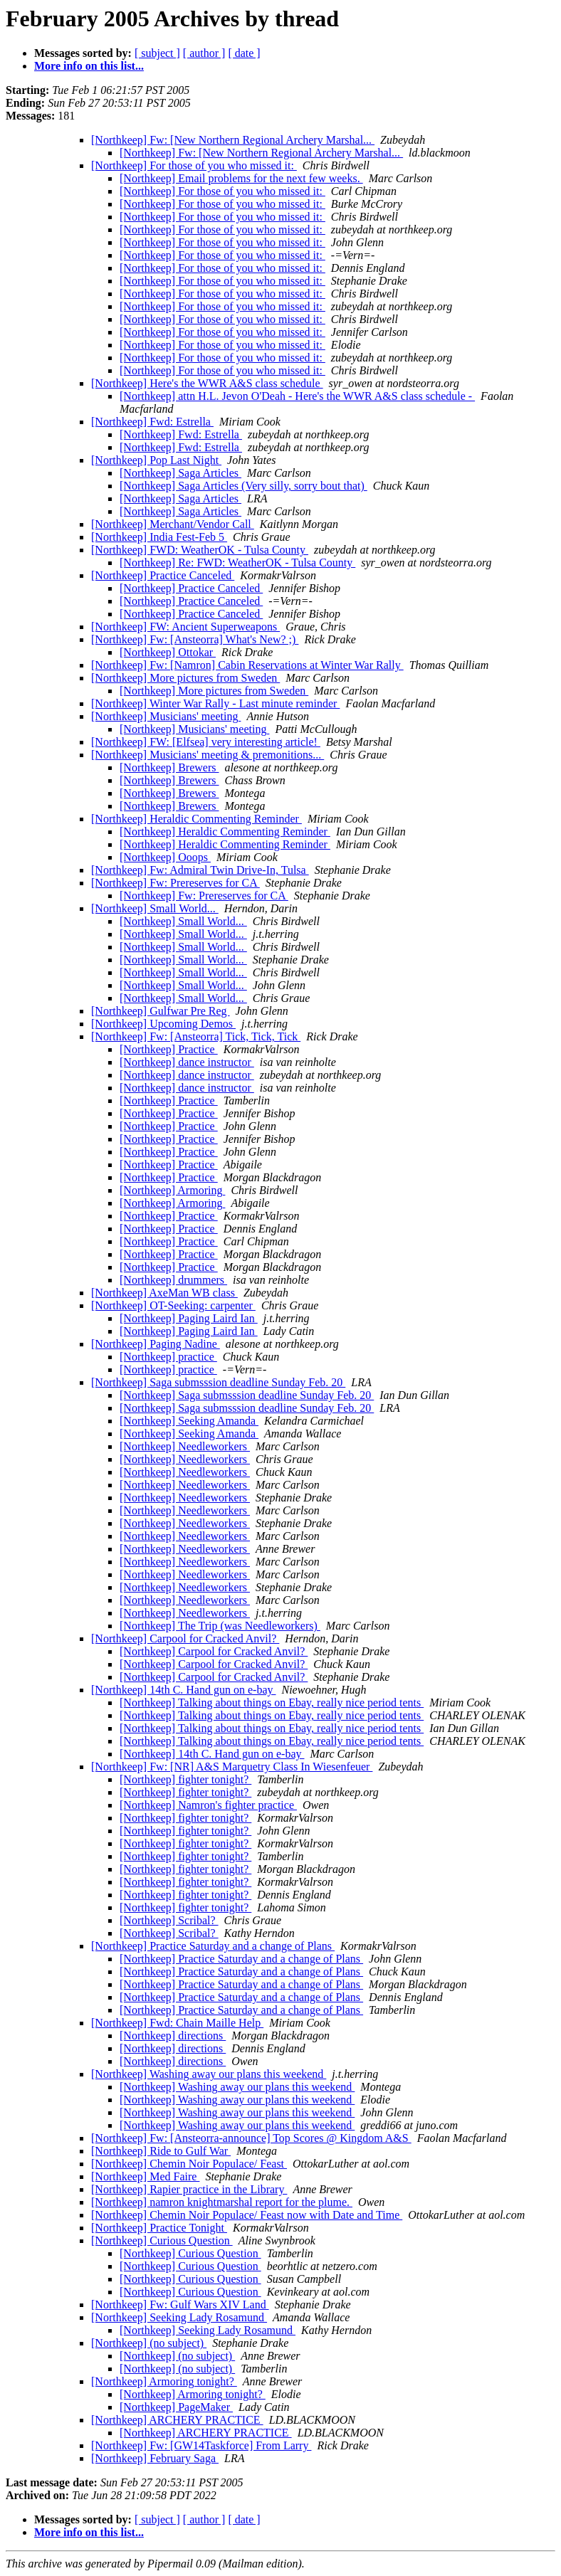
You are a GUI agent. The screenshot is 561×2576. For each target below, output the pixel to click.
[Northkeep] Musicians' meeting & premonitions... (207, 755)
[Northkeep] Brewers (169, 767)
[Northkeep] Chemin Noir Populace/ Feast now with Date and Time (246, 2215)
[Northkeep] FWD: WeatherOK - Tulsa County (199, 550)
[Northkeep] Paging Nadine (155, 1344)
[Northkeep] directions (173, 2035)
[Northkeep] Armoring (172, 1190)
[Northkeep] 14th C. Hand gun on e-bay (183, 1690)
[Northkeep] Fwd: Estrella (152, 422)
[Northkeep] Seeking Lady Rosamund (179, 2317)
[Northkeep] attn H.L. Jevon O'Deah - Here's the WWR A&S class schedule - (297, 396)
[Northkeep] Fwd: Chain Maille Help (177, 2023)
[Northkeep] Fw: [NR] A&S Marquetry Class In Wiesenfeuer (231, 1767)
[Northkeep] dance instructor (187, 1062)
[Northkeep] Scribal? (169, 1920)
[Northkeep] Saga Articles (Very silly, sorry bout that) (243, 486)
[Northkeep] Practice (169, 1049)
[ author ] (204, 53)
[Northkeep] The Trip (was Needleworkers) (220, 1626)
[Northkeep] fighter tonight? (185, 1779)
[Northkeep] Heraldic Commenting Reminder (196, 819)
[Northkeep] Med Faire (145, 2176)
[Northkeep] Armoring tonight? (164, 2381)
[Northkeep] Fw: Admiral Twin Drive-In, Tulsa (200, 870)
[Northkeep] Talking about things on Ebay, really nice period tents (272, 1702)
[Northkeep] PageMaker (176, 2407)
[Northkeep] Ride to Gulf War (161, 2151)
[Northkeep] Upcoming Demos (163, 1024)
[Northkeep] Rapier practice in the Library (189, 2189)
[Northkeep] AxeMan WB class (164, 1293)
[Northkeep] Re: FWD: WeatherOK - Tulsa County (237, 562)
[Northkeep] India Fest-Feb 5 (159, 537)
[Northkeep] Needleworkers (185, 1446)
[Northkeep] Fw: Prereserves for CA (175, 883)
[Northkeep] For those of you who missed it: (194, 165)
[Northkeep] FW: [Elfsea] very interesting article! (205, 742)
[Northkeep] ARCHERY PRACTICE (177, 2420)
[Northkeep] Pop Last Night (156, 460)
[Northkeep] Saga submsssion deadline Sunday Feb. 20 (218, 1382)
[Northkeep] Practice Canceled (162, 575)
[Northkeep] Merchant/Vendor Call (172, 524)
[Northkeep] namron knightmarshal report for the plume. (221, 2202)
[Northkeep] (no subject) (148, 2343)
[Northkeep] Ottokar (168, 652)
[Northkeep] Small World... (155, 908)
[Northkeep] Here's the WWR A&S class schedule (207, 383)
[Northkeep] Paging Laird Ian (189, 1318)
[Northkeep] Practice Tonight (159, 2228)
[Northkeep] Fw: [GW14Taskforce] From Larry (201, 2445)
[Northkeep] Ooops (165, 857)
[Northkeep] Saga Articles (180, 473)
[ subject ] (157, 53)
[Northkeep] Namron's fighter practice (208, 1805)
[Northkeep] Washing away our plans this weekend (208, 2074)
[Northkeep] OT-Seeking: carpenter (173, 1305)
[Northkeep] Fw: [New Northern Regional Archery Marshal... (232, 140)
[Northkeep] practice (168, 1357)
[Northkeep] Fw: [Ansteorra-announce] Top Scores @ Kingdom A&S (251, 2138)
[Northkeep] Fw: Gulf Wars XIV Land (180, 2304)
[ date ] (244, 53)
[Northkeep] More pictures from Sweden (185, 678)
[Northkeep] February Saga (155, 2458)
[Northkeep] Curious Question (162, 2240)
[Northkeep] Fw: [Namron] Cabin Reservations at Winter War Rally (247, 665)
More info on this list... (89, 66)
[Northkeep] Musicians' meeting (166, 716)
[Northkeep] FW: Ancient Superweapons (185, 627)
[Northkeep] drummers (173, 1280)
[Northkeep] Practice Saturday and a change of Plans (213, 1946)
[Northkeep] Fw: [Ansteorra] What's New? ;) (194, 639)
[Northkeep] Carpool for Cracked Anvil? (185, 1638)
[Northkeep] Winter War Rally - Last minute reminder (215, 703)
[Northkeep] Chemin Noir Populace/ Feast (189, 2164)
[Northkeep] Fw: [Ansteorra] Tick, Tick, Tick (195, 1036)
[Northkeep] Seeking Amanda (189, 1421)
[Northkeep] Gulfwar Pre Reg (160, 1011)
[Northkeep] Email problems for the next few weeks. (241, 178)
